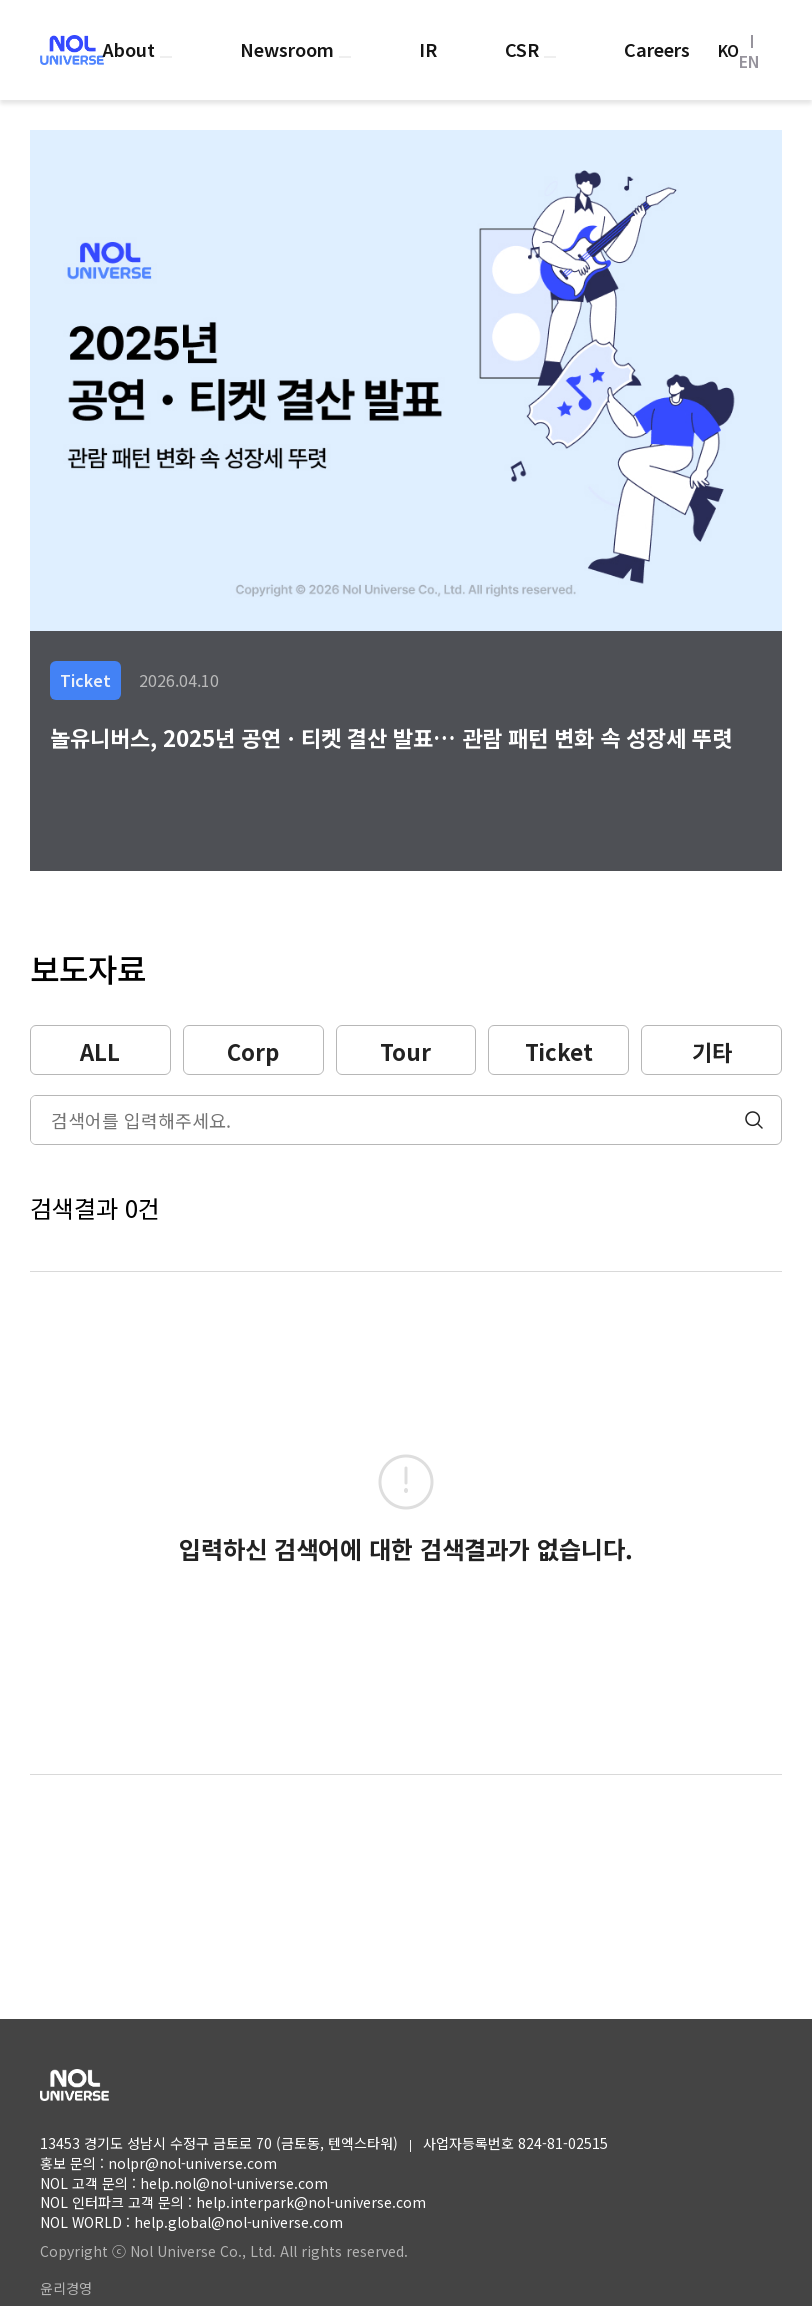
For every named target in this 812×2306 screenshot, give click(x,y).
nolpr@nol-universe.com (192, 2163)
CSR (524, 49)
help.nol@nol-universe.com (234, 2183)
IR (428, 49)
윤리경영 (66, 2288)
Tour (405, 1051)
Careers (657, 49)
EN (749, 60)
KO (728, 50)
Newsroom (289, 49)
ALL (100, 1051)
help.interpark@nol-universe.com (311, 2202)
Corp (253, 1051)
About (131, 49)
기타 (712, 1051)
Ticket (559, 1051)
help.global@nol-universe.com (238, 2222)
